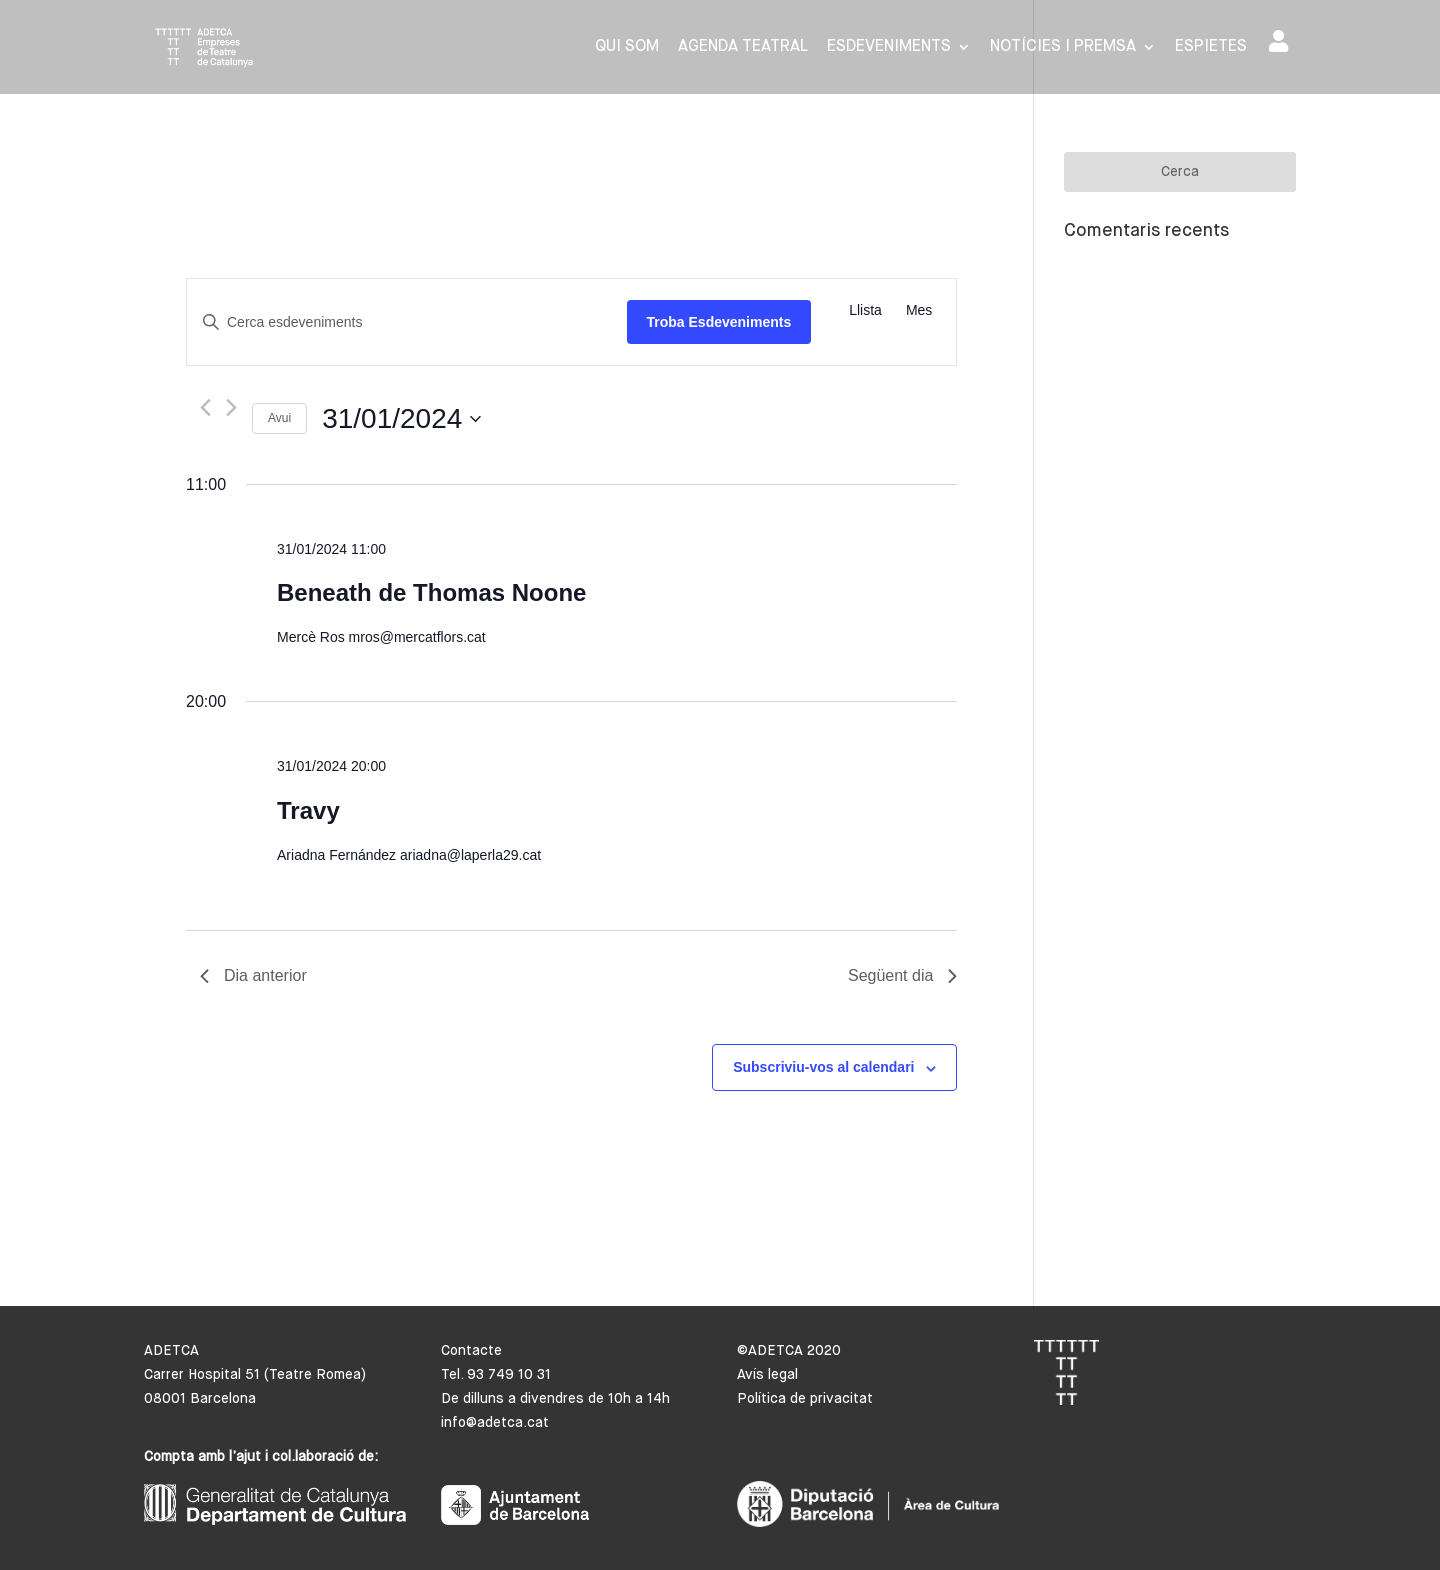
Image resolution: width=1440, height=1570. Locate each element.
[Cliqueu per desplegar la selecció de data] (401, 419)
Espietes (1211, 47)
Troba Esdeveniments (719, 322)
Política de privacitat (805, 1399)
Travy (308, 810)
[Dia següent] (231, 407)
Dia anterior (253, 975)
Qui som (627, 47)
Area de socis (1278, 41)
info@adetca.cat (495, 1423)
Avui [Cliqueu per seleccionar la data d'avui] (279, 418)
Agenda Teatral (743, 47)
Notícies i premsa (1063, 47)
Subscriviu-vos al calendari (823, 1067)
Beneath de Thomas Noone (431, 592)
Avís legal (767, 1375)
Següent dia (902, 975)
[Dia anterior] (205, 407)
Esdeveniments (889, 47)
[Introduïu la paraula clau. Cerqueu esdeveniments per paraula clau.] (407, 322)
